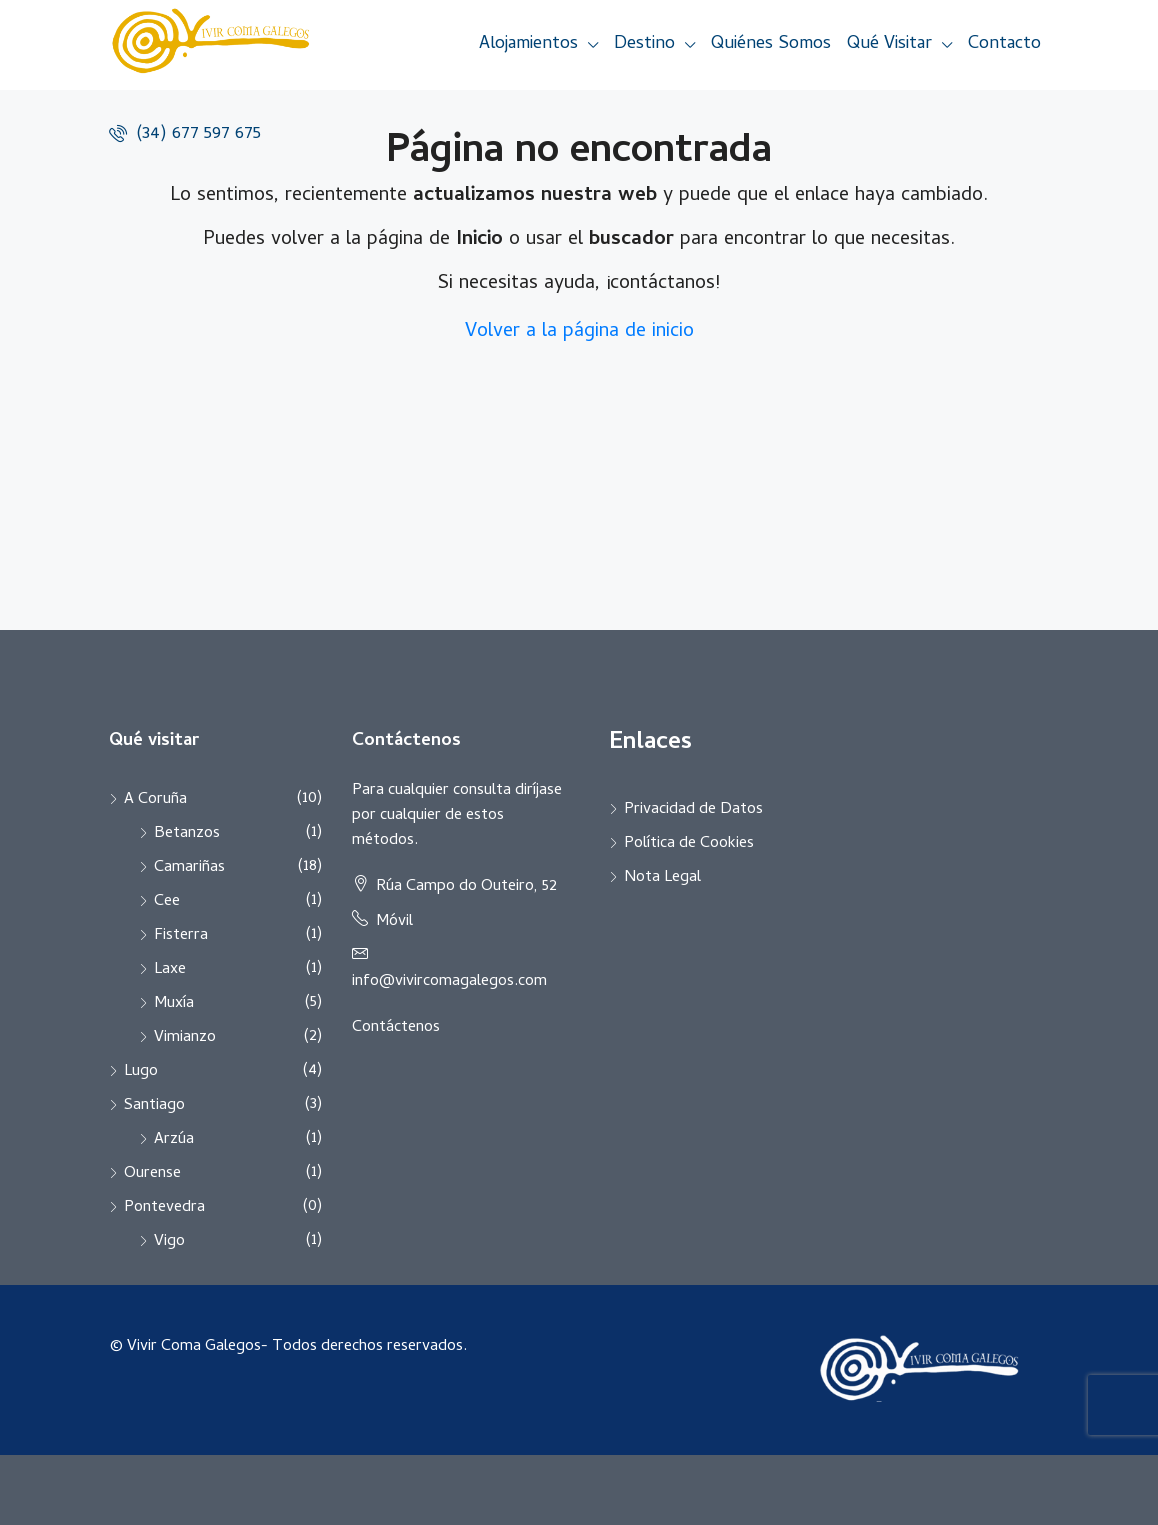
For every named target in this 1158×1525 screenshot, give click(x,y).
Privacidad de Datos (693, 810)
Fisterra (181, 936)
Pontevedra (164, 1208)
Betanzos (187, 834)
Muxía (174, 1004)
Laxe (170, 970)
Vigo (169, 1242)
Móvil (394, 922)
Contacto (1004, 44)
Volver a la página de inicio (579, 332)
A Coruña (155, 800)
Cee (167, 902)
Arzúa (174, 1140)
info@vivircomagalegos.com (449, 982)
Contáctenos (396, 1028)
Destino (644, 44)
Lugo (141, 1072)
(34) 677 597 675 (185, 134)
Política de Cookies (689, 844)
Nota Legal (662, 878)
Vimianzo (185, 1038)
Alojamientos (528, 44)
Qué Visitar (889, 44)
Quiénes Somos (771, 44)
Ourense (152, 1174)
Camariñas (189, 868)
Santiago (154, 1106)
